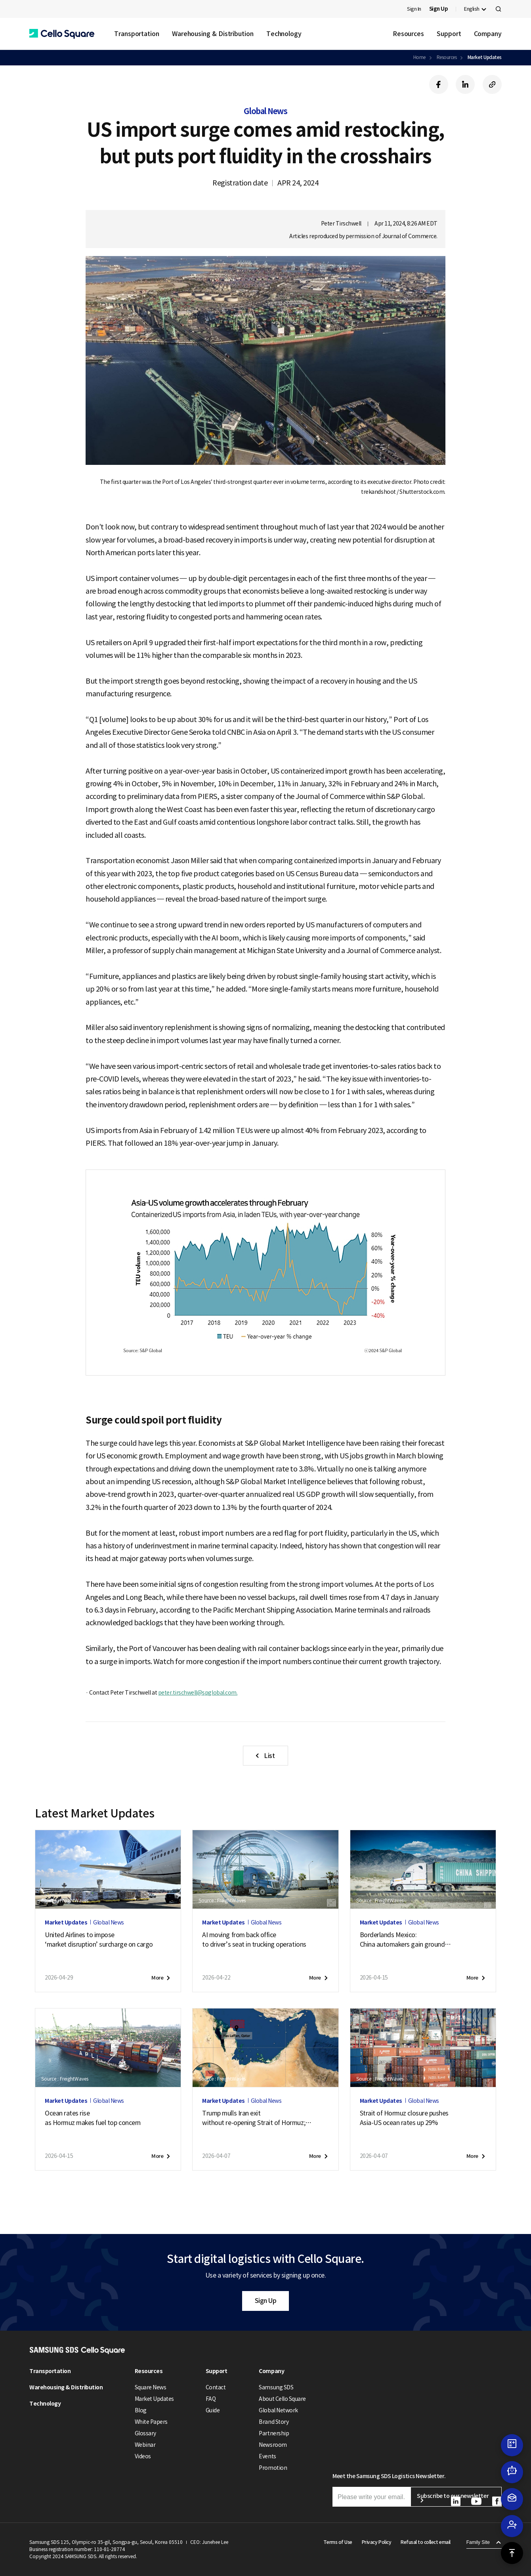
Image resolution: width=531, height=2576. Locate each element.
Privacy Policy (376, 2542)
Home (419, 57)
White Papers (151, 2421)
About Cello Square (282, 2398)
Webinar (145, 2444)
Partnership (274, 2433)
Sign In (414, 9)
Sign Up (266, 2301)
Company (488, 34)
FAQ (211, 2398)
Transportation (136, 34)
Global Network (278, 2410)
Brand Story (273, 2421)
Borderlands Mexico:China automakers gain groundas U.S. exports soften (405, 1940)
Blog (141, 2410)
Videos (143, 2456)
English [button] (471, 9)
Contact (216, 2387)
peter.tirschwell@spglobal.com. (198, 1692)
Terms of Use (337, 2542)
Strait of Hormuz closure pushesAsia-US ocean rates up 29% (404, 2118)
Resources (408, 34)
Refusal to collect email (425, 2542)
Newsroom (273, 2444)
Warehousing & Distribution (213, 34)
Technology (284, 34)
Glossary (145, 2433)
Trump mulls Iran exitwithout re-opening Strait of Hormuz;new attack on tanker (256, 2118)
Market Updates (485, 57)
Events (267, 2456)
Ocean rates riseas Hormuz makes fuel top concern (93, 2118)
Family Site (478, 2542)
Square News (150, 2387)
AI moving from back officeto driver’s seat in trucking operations (254, 1939)
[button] (61, 34)
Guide (213, 2410)
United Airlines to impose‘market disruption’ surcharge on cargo (99, 1939)
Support (449, 34)
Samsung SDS (276, 2387)
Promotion (273, 2467)
